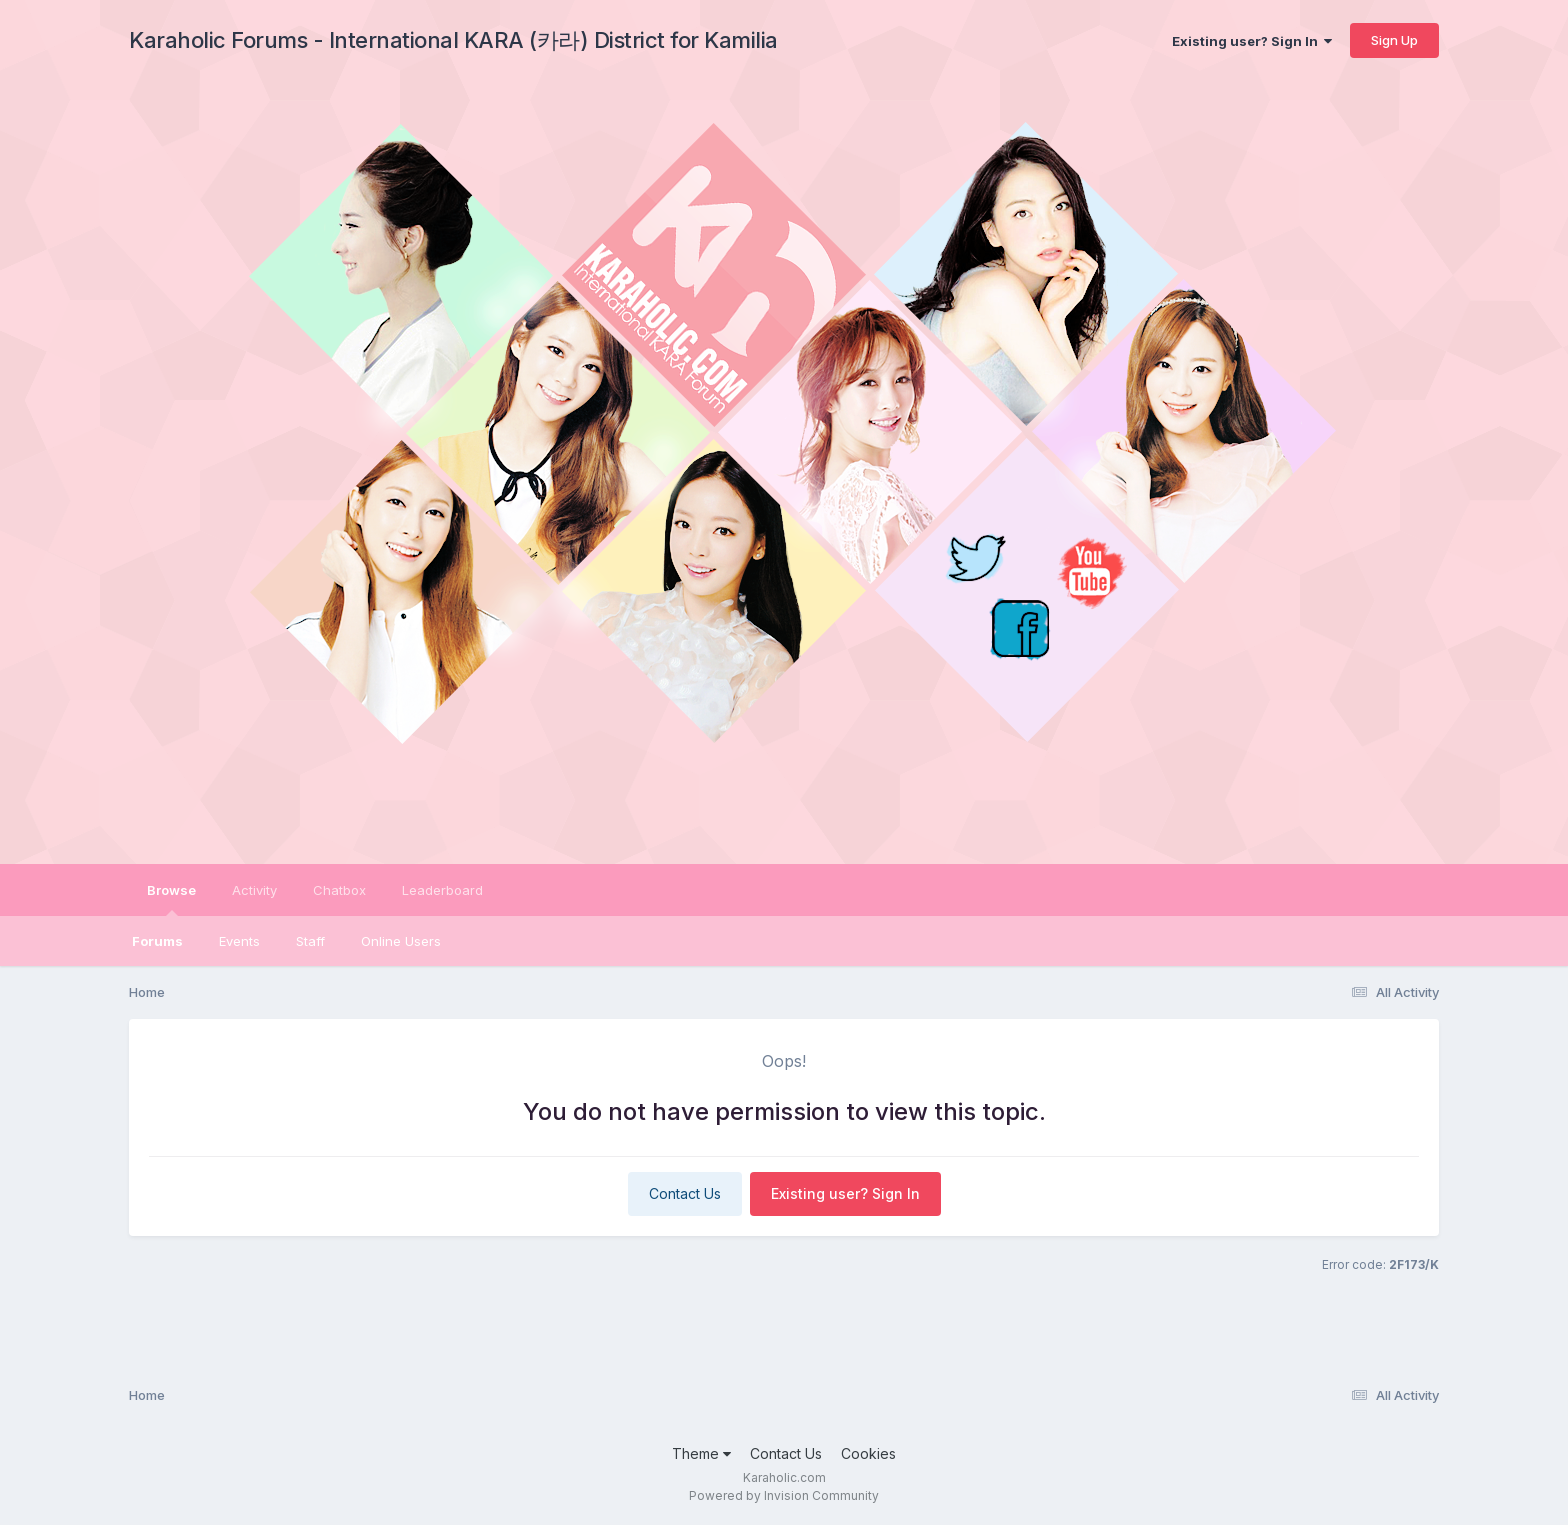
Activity (254, 890)
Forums (157, 941)
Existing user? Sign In (1252, 41)
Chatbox (339, 890)
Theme (701, 1453)
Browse (171, 899)
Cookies (868, 1453)
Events (239, 941)
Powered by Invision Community (784, 1495)
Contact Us (685, 1193)
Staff (310, 941)
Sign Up (1394, 40)
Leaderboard (442, 890)
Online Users (401, 941)
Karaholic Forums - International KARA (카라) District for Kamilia (453, 40)
